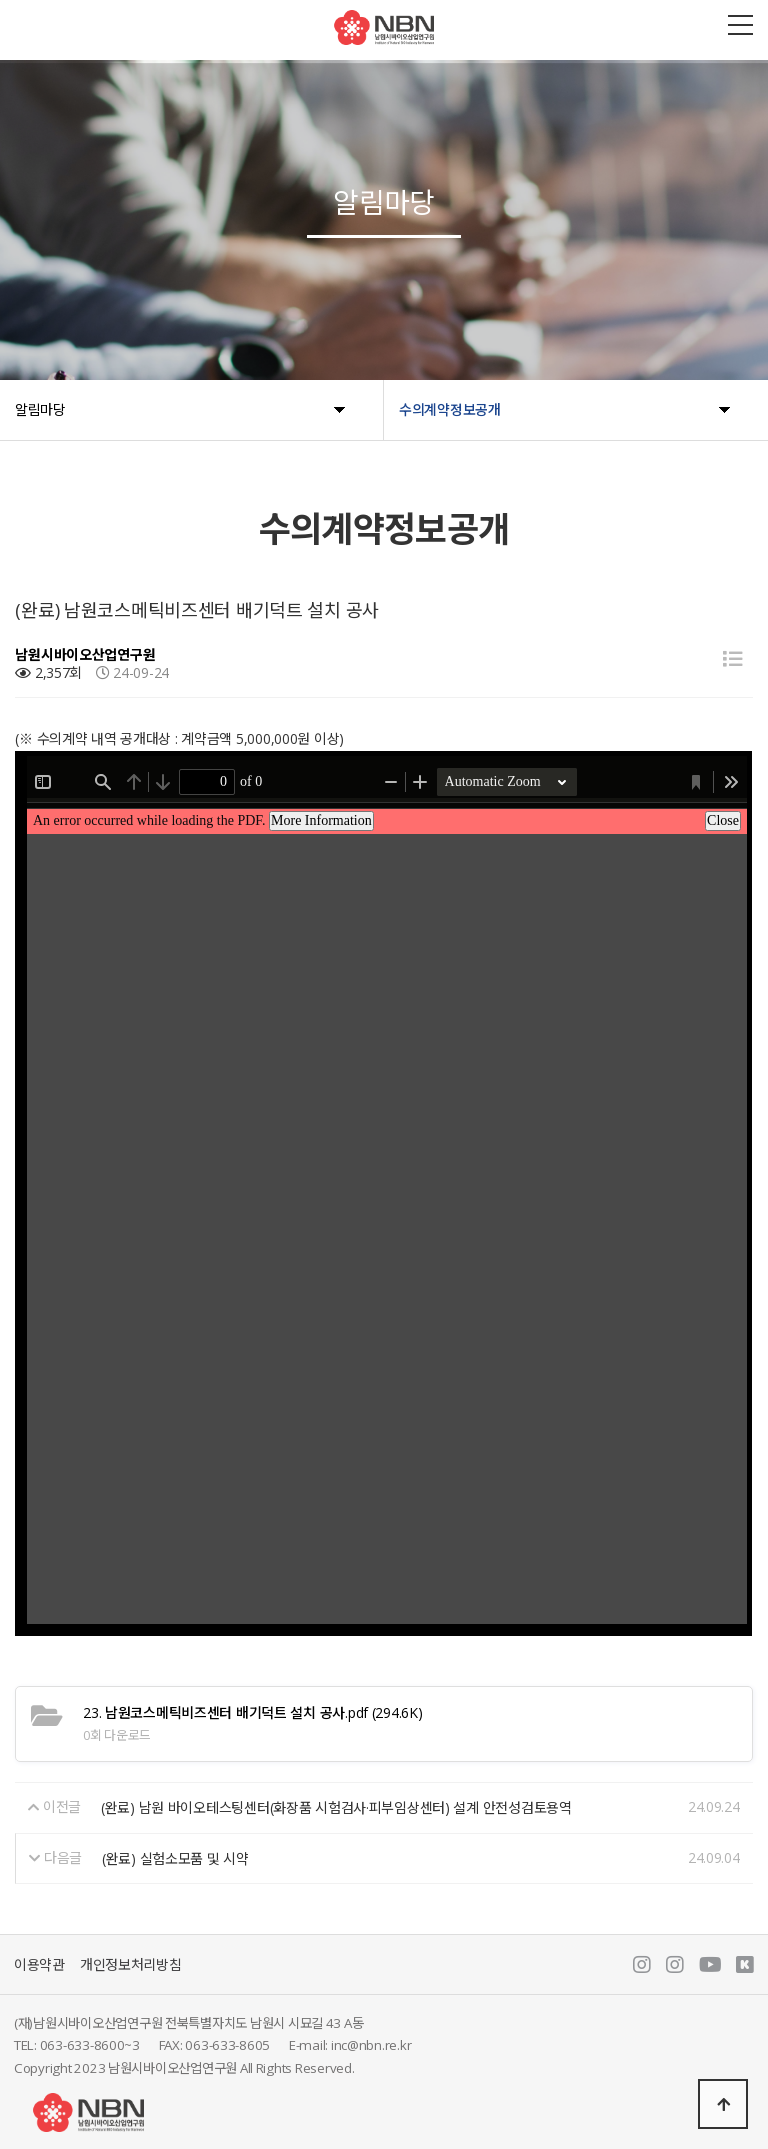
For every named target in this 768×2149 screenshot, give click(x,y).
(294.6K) (252, 1712)
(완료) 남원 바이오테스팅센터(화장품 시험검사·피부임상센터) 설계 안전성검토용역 (336, 1807)
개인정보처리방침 (131, 1964)
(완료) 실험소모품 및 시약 (175, 1858)
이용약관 (39, 1964)
